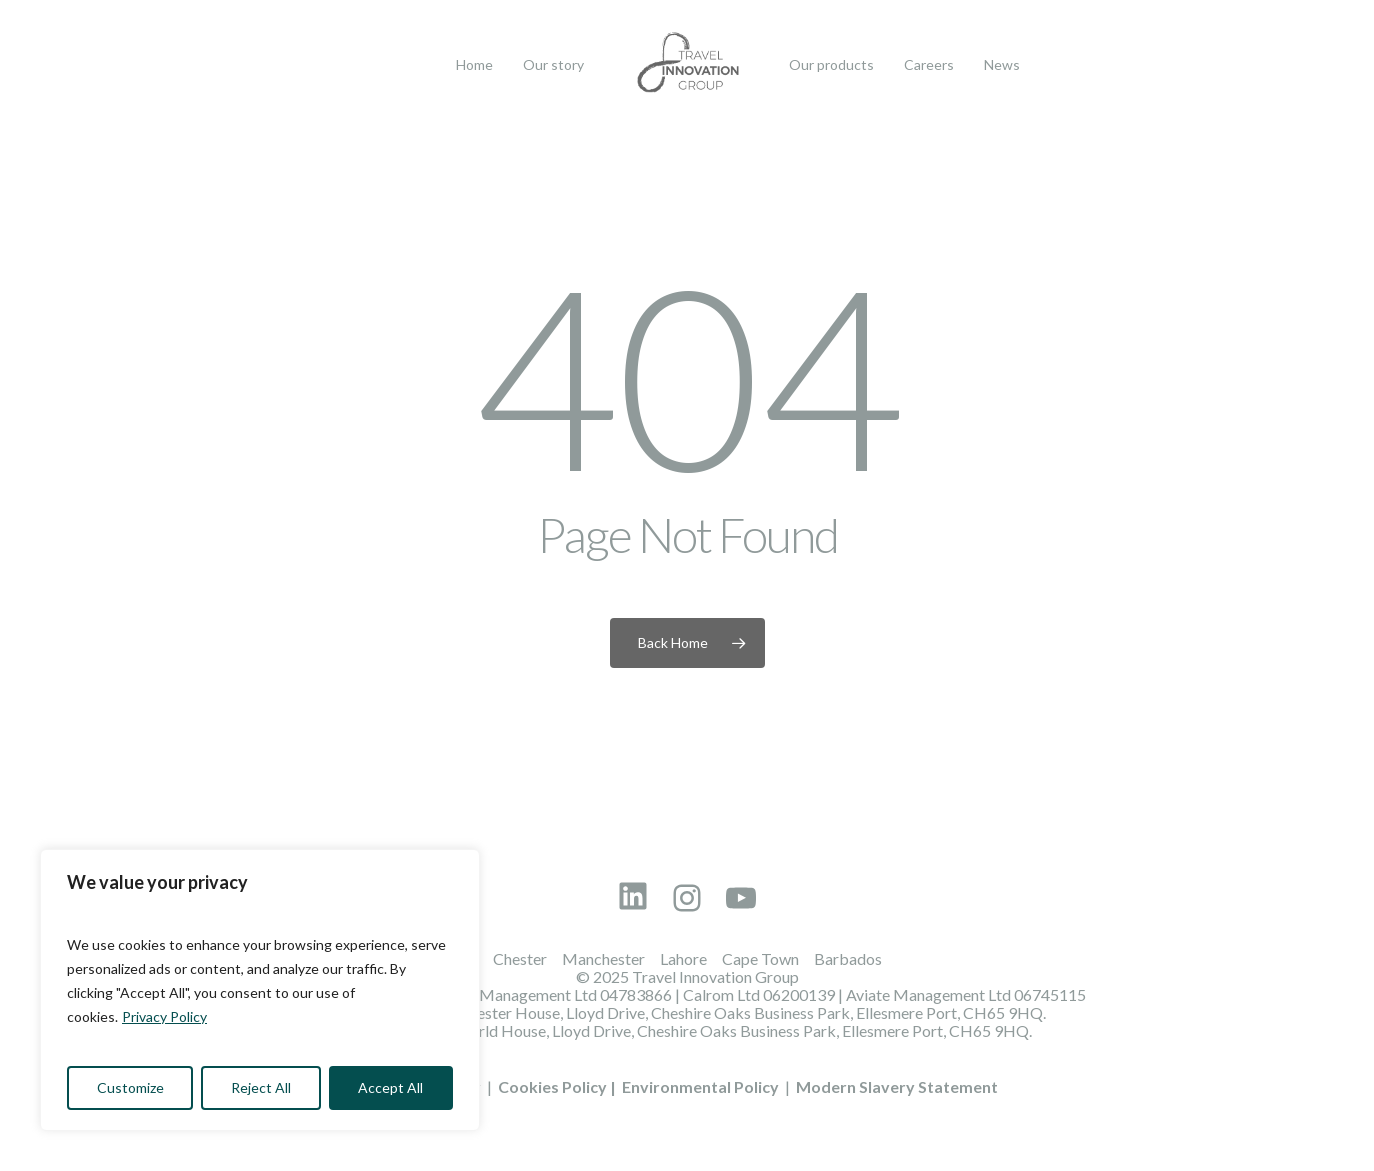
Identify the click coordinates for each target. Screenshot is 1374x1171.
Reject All (261, 1087)
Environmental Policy (700, 1086)
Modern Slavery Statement (897, 1086)
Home (474, 64)
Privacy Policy (164, 1016)
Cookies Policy (552, 1086)
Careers (929, 64)
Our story (553, 64)
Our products (831, 64)
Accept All (390, 1087)
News (1002, 64)
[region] (260, 990)
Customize (130, 1087)
